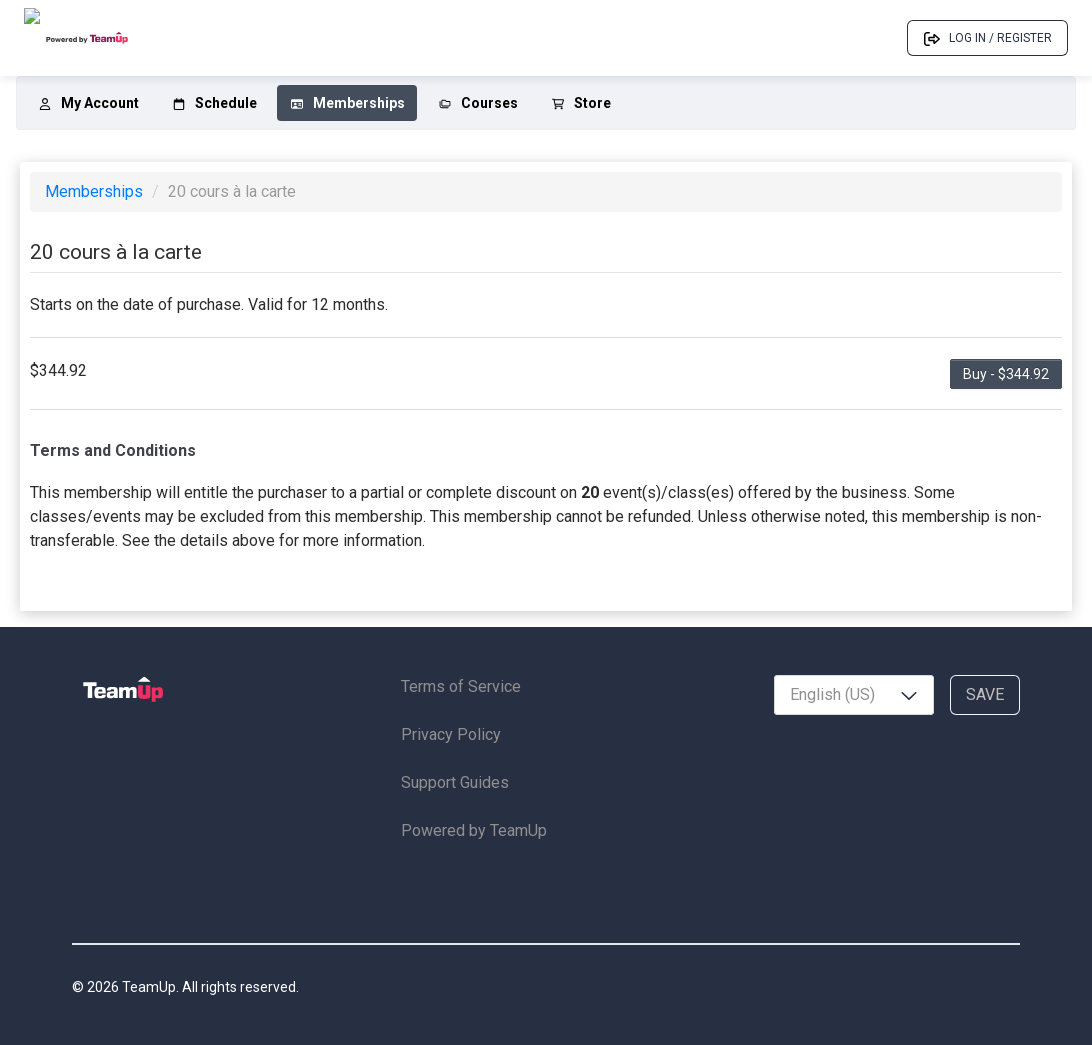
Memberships (96, 191)
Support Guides (455, 782)
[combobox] (854, 695)
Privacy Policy (451, 734)
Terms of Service (461, 686)
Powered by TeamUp (474, 830)
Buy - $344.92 (1006, 374)
